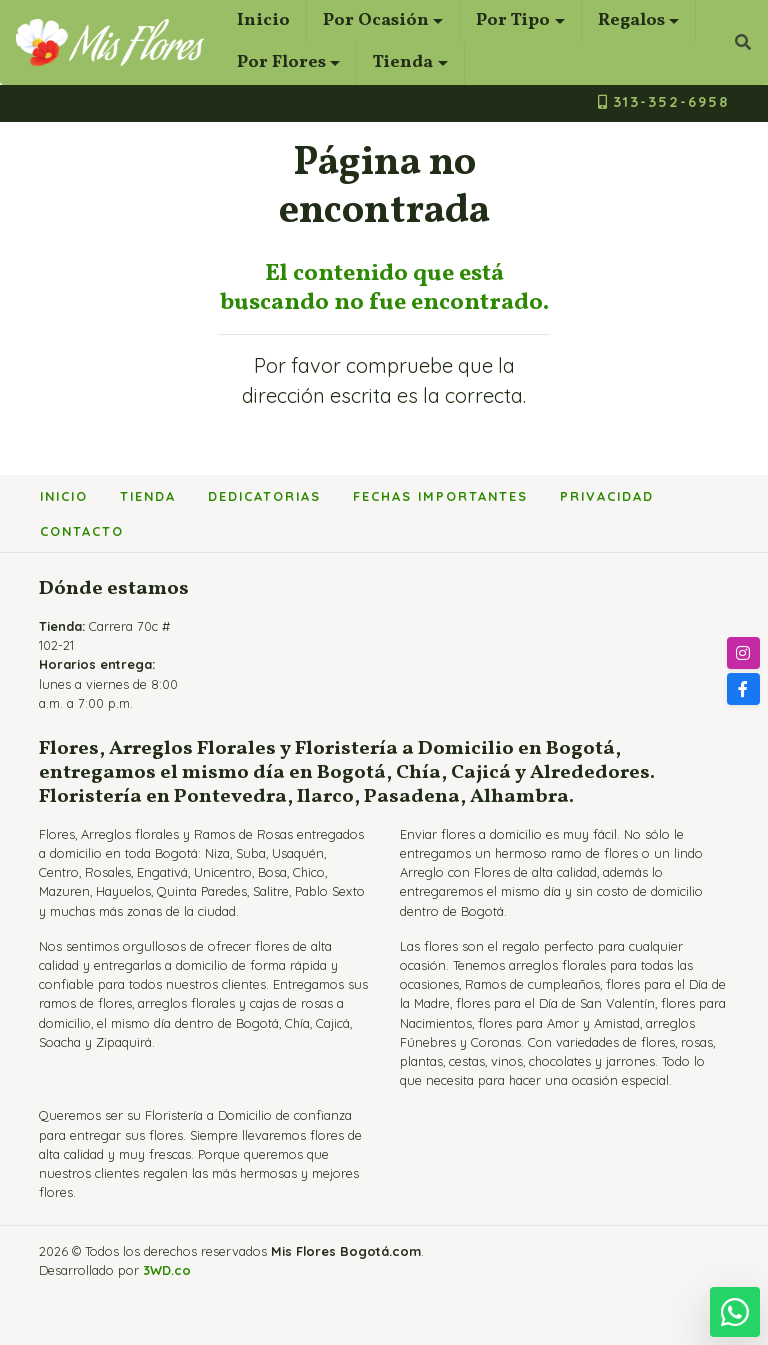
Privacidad (607, 496)
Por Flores (281, 62)
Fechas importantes (440, 496)
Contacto (82, 531)
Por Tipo (513, 20)
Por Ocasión (376, 20)
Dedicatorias (264, 496)
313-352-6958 (663, 102)
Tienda (403, 62)
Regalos (631, 20)
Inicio (263, 20)
